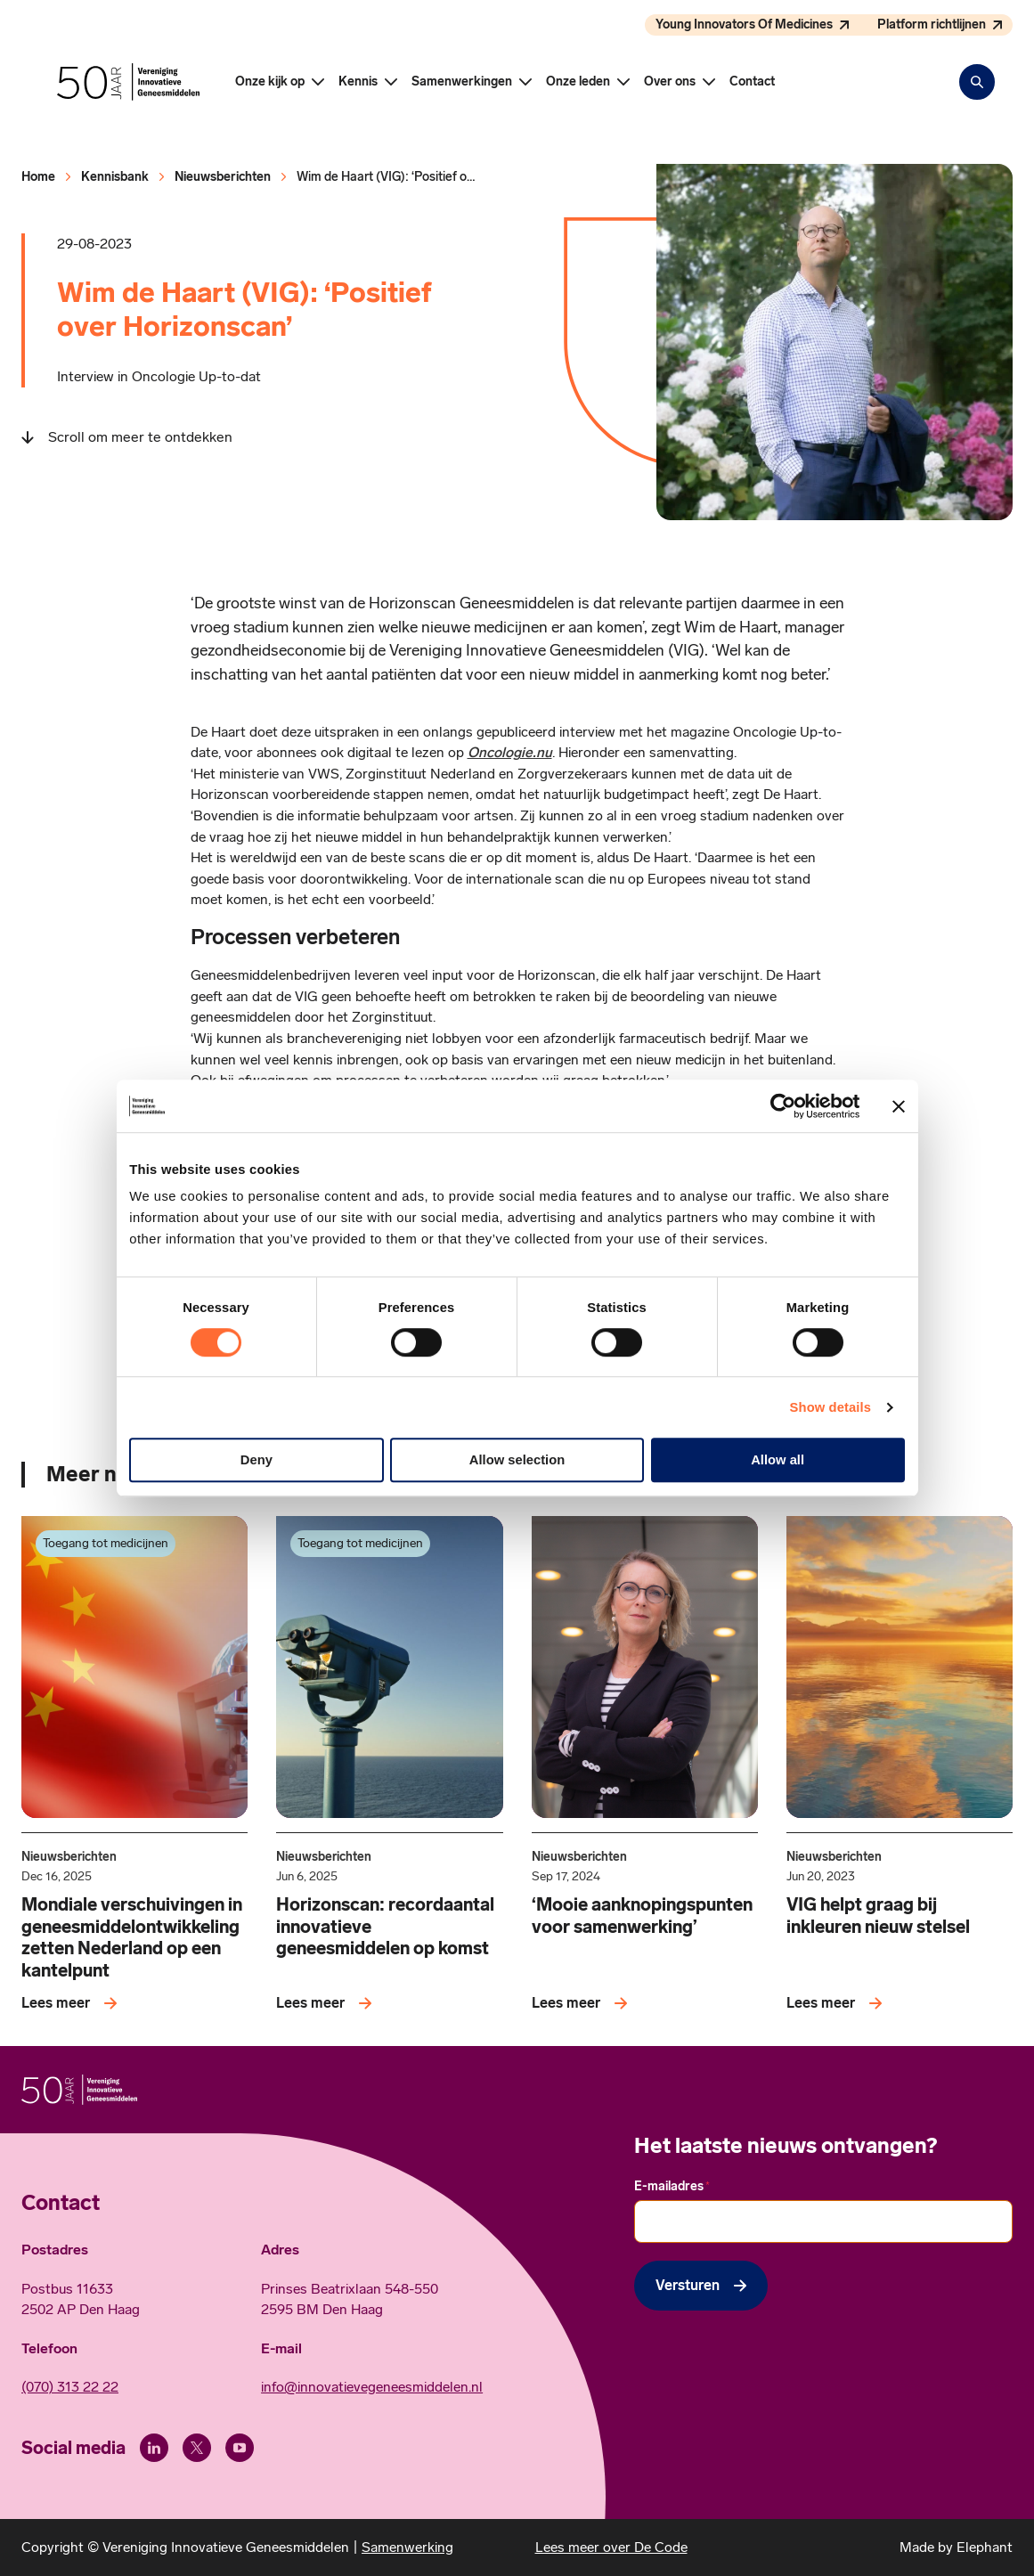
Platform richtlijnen (931, 24)
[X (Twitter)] (197, 2447)
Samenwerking (407, 2547)
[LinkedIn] (154, 2447)
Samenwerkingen (461, 81)
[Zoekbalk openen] (977, 82)
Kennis (358, 81)
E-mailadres (672, 2187)
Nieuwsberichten (223, 176)
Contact (752, 81)
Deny (256, 1460)
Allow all (777, 1460)
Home (38, 176)
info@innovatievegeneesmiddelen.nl (372, 2386)
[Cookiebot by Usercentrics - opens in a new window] (781, 1106)
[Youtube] (239, 2447)
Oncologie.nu (510, 752)
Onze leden (578, 81)
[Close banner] (898, 1106)
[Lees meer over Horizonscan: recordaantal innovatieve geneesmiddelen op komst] (327, 2003)
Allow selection (517, 1460)
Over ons (670, 81)
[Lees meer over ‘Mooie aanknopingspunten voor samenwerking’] (583, 2003)
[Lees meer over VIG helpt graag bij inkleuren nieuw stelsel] (837, 2003)
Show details (830, 1407)
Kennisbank (115, 176)
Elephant (985, 2547)
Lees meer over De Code (611, 2547)
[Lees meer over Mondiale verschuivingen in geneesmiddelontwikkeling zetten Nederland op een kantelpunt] (72, 2003)
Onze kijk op (270, 81)
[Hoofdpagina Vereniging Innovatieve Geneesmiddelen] (128, 82)
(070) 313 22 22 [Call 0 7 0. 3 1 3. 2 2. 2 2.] (69, 2386)
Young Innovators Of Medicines (744, 24)
